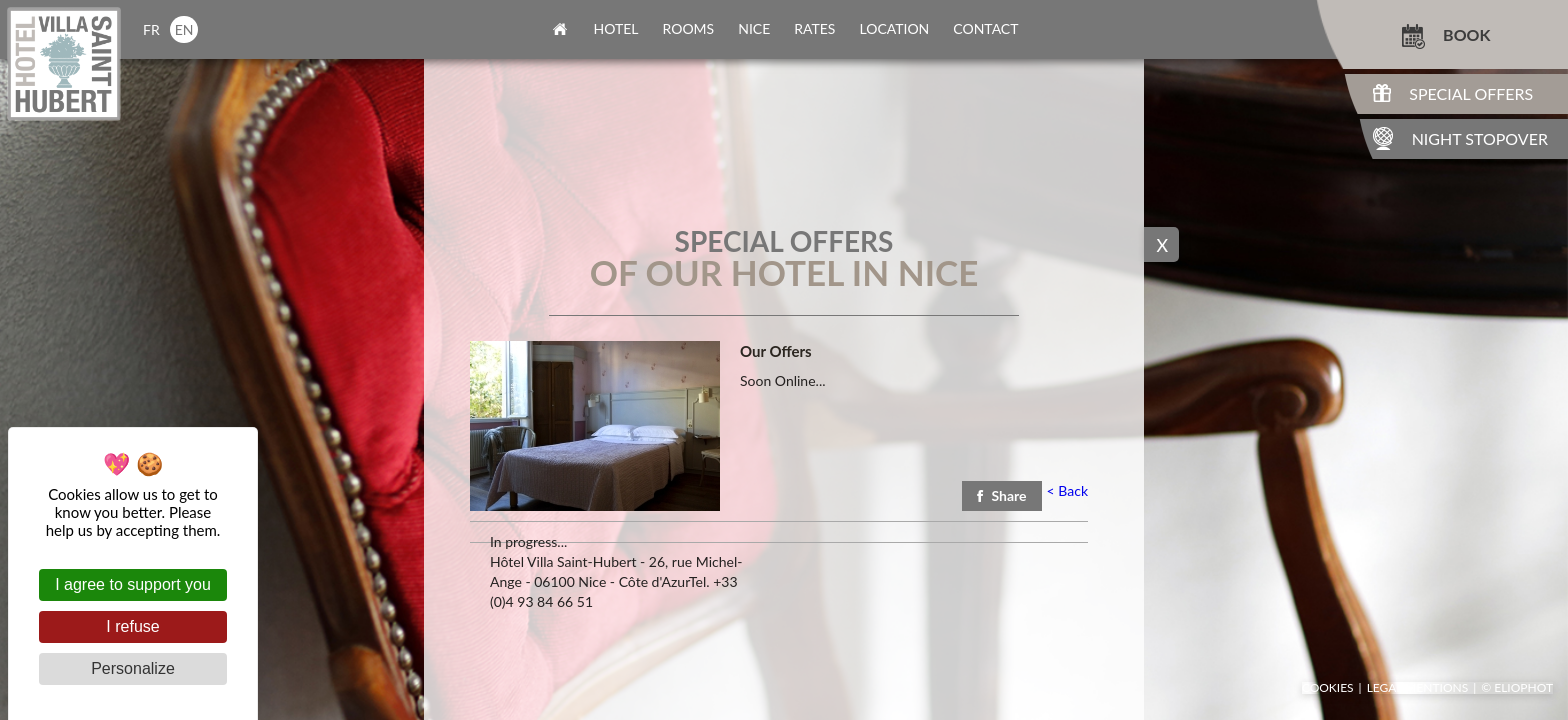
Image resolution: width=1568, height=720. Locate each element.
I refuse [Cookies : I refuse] (132, 626)
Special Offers (1471, 93)
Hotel (616, 28)
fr (151, 29)
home (560, 29)
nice (754, 28)
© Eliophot (1517, 688)
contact (985, 28)
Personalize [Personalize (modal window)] (133, 668)
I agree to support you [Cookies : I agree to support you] (133, 584)
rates (814, 28)
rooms (689, 28)
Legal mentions (1418, 688)
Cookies (1328, 688)
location (894, 28)
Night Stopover (1480, 138)
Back (1067, 490)
